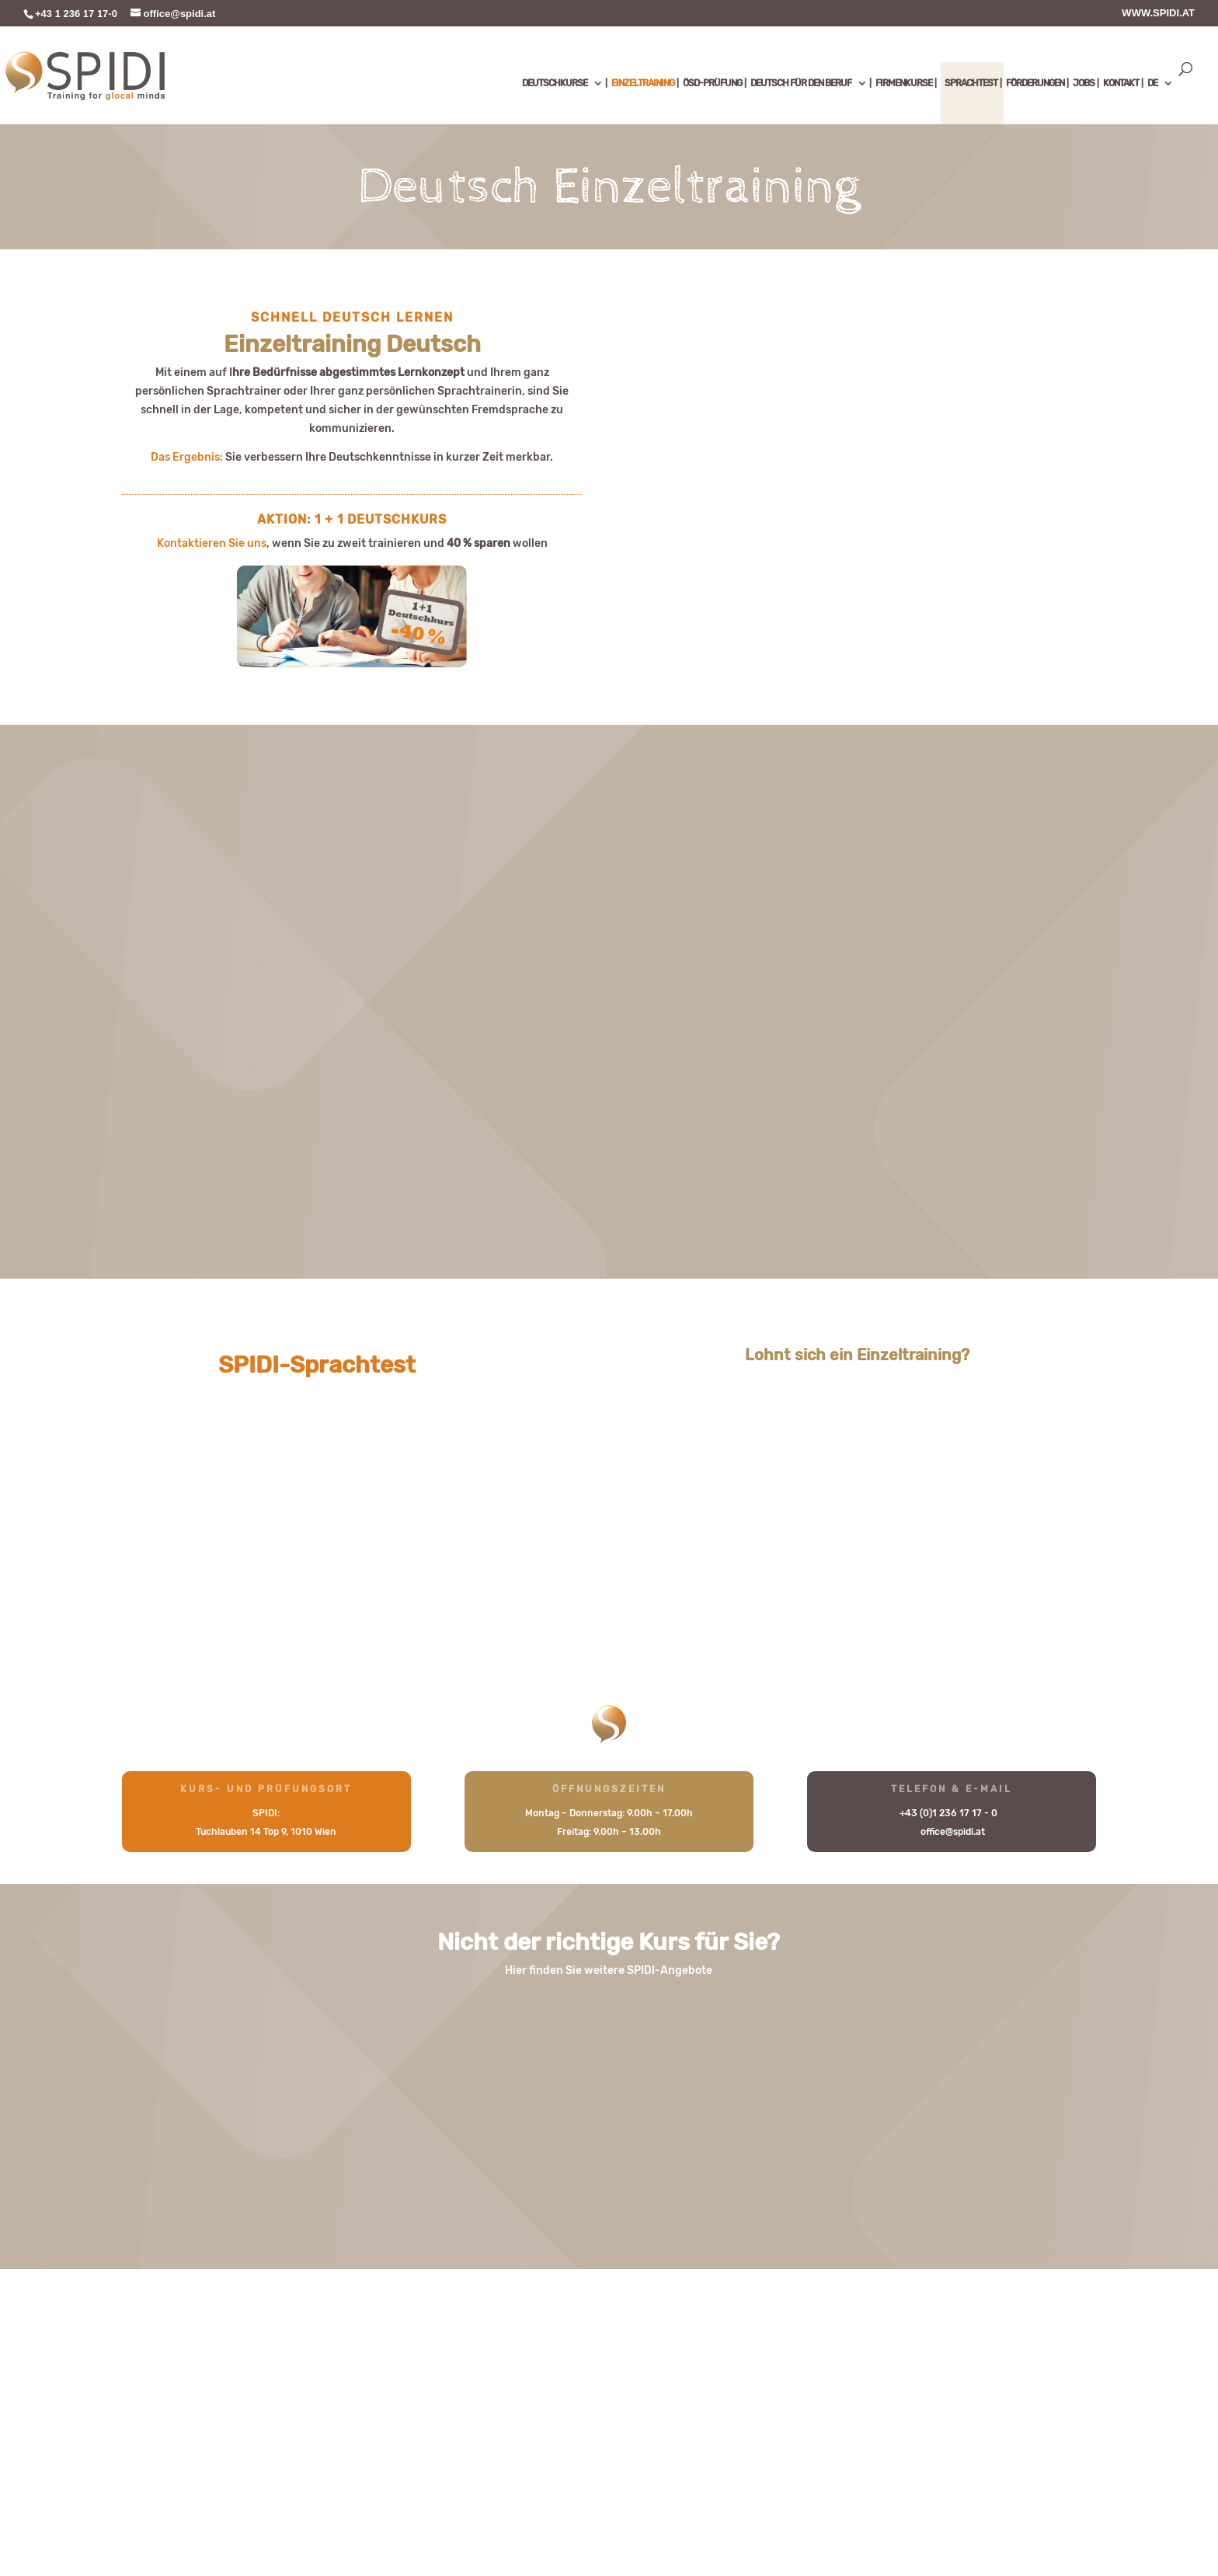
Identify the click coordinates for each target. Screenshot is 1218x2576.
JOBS (1083, 83)
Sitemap (203, 2513)
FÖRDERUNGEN (1035, 83)
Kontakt (142, 2513)
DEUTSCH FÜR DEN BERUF (800, 83)
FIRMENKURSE (903, 83)
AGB (405, 2513)
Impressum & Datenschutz (309, 2513)
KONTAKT (1121, 83)
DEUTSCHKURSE (554, 83)
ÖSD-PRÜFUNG (712, 83)
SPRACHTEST (971, 83)
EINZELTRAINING (642, 83)
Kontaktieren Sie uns (211, 543)
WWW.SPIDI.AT (1158, 13)
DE (1152, 83)
